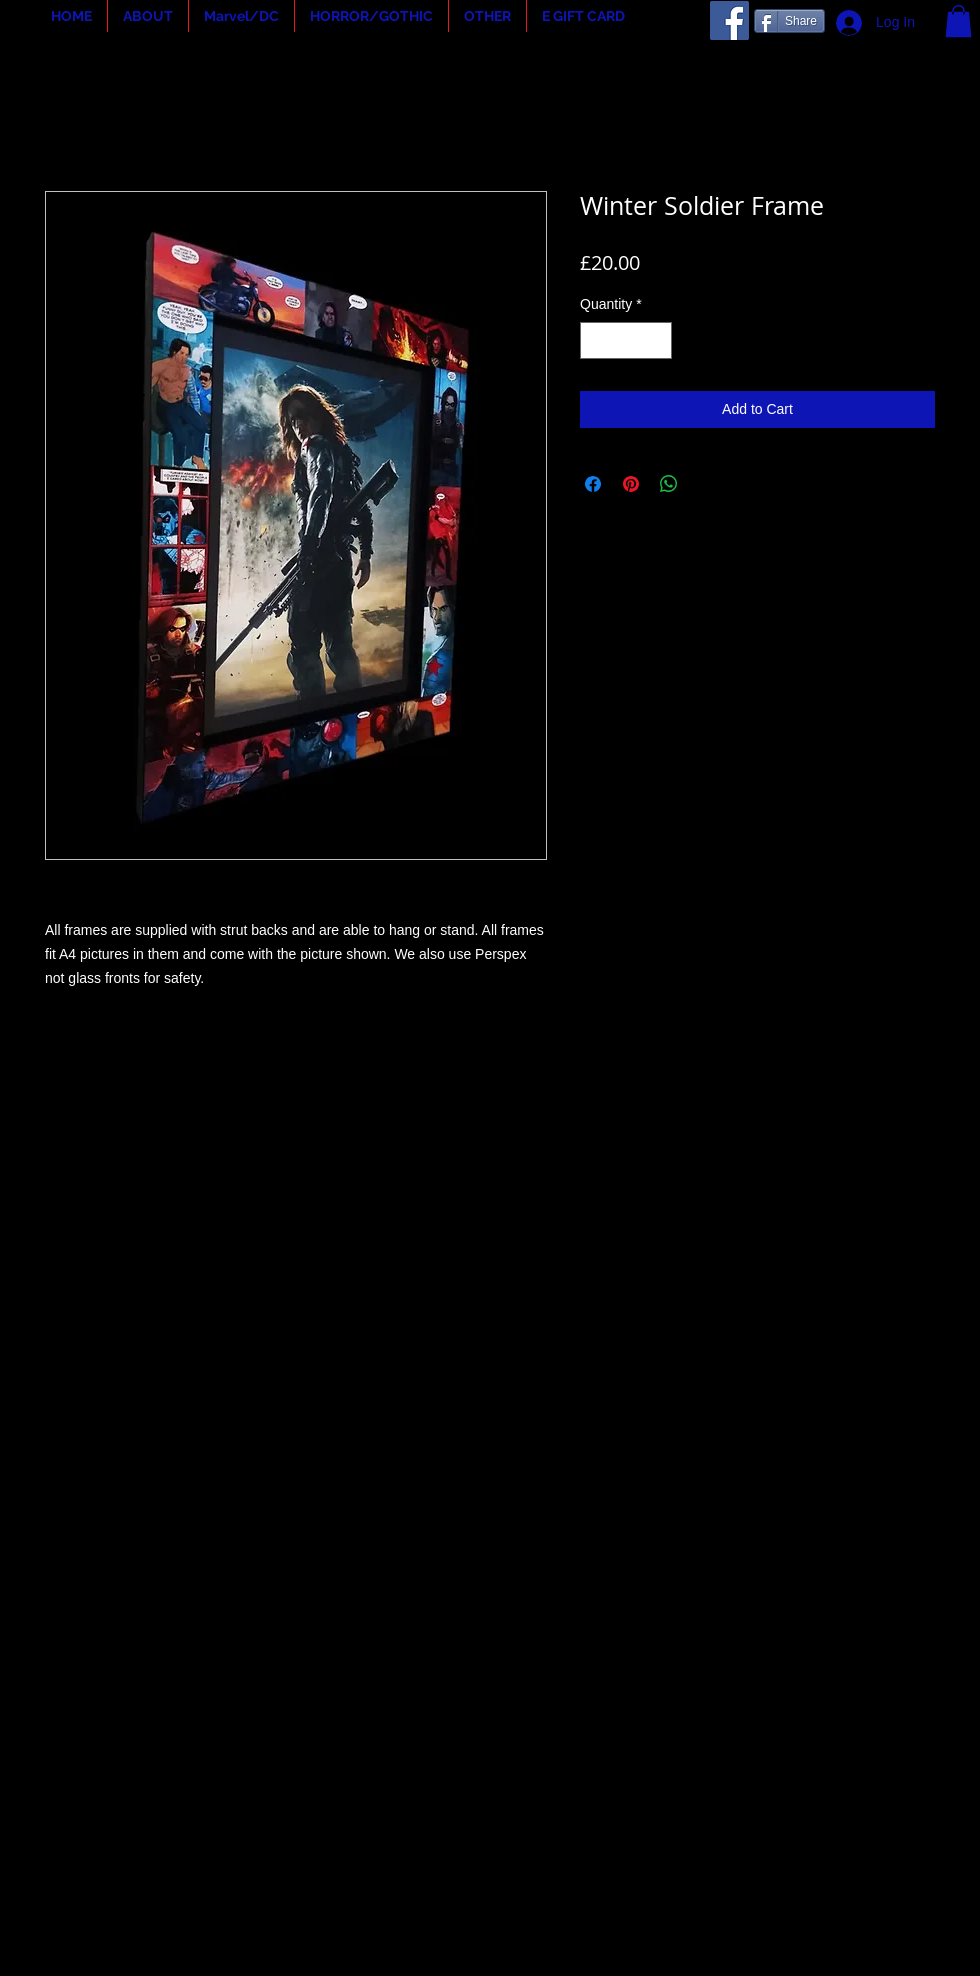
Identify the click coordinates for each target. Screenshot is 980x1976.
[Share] (789, 21)
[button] (148, 16)
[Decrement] (595, 340)
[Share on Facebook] (593, 484)
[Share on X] (707, 484)
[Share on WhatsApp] (669, 484)
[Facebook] (729, 20)
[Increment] (656, 340)
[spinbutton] (626, 340)
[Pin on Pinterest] (631, 484)
